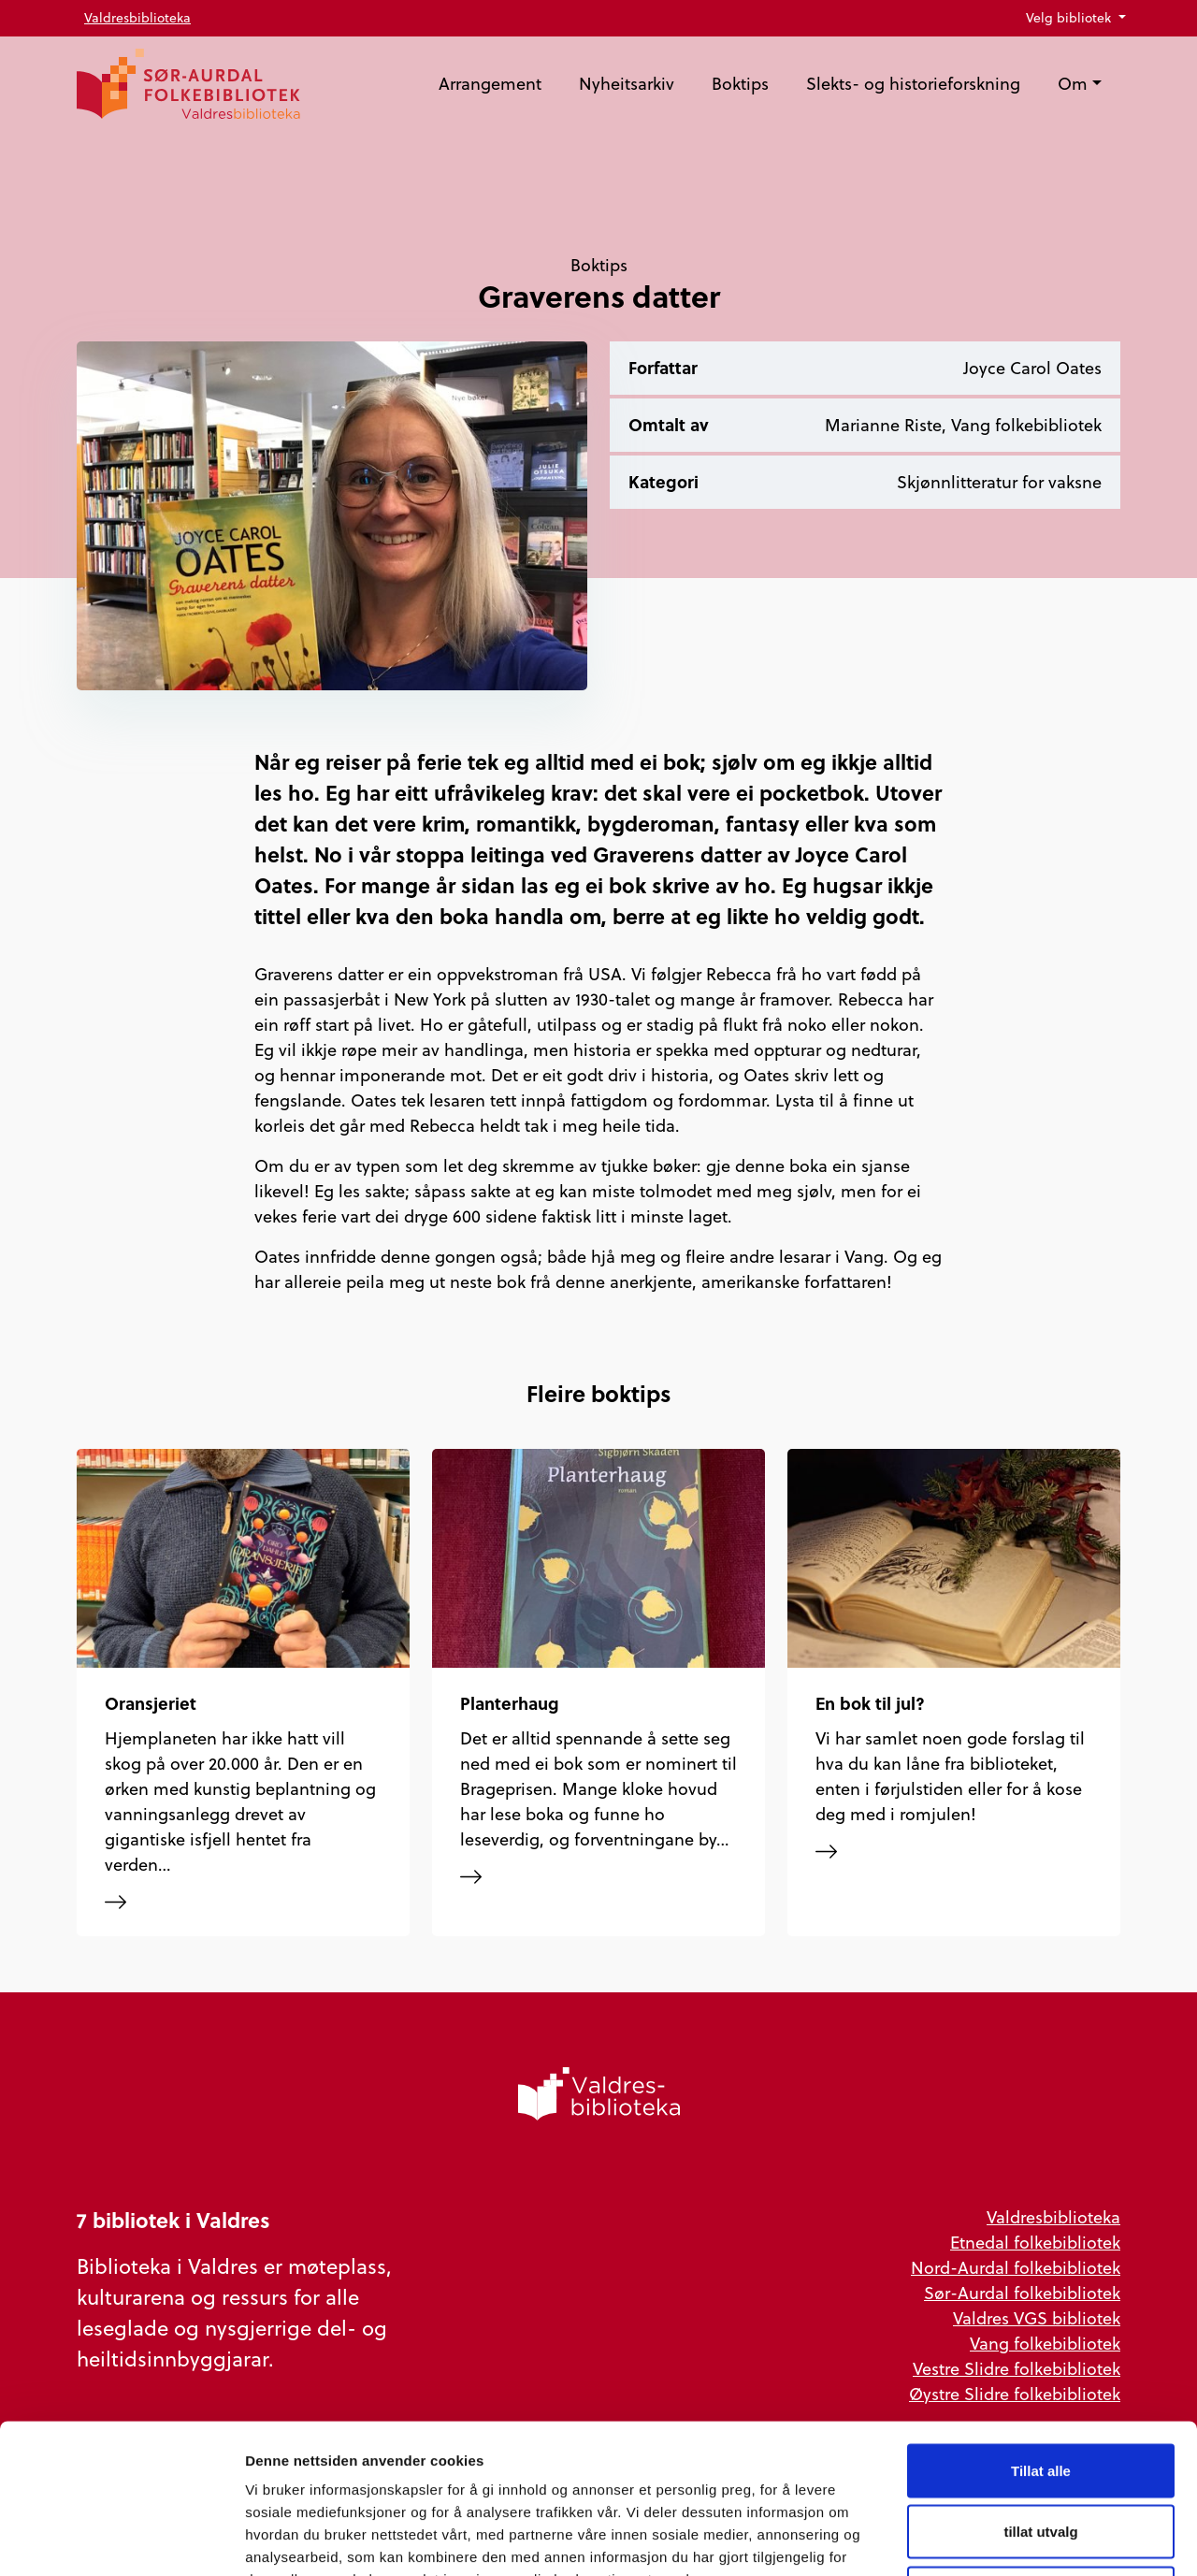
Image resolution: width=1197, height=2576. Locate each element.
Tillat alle (1041, 2330)
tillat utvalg (1040, 2392)
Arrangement (490, 83)
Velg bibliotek (1070, 17)
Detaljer (996, 2539)
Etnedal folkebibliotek (1035, 2242)
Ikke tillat (1041, 2453)
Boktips (740, 83)
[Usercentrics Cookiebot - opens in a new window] (121, 2539)
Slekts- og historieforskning (913, 83)
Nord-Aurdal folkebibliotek (1015, 2267)
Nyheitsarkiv (626, 83)
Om (1073, 83)
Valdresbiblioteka (137, 17)
